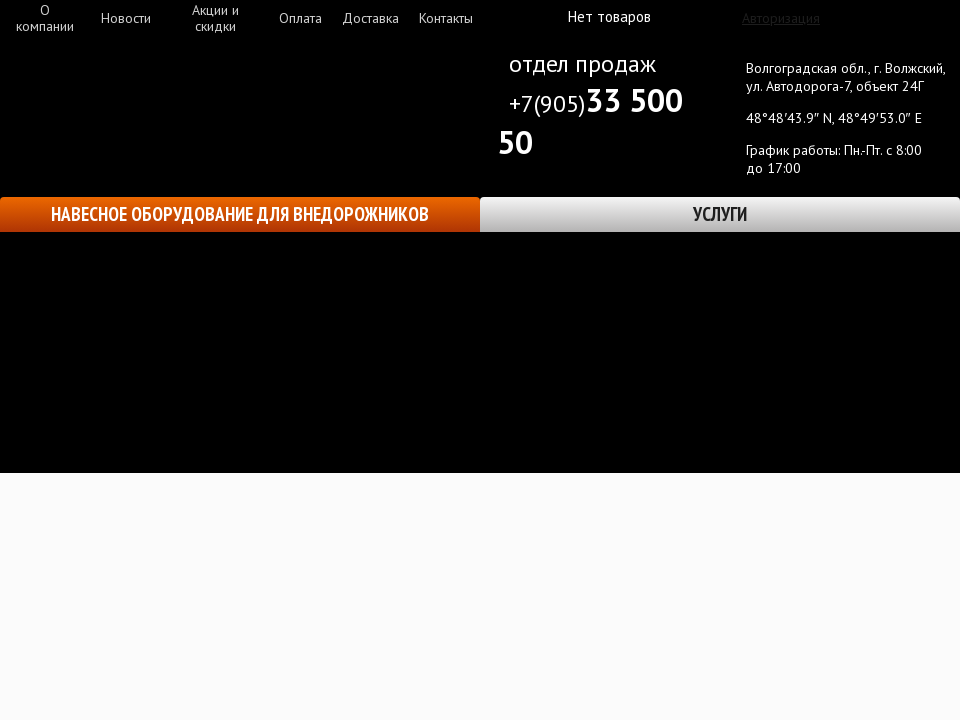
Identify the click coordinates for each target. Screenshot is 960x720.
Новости (126, 18)
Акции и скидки (215, 18)
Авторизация (781, 18)
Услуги (720, 214)
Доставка (370, 18)
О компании (45, 18)
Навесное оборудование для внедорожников (240, 214)
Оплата (300, 18)
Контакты (446, 18)
